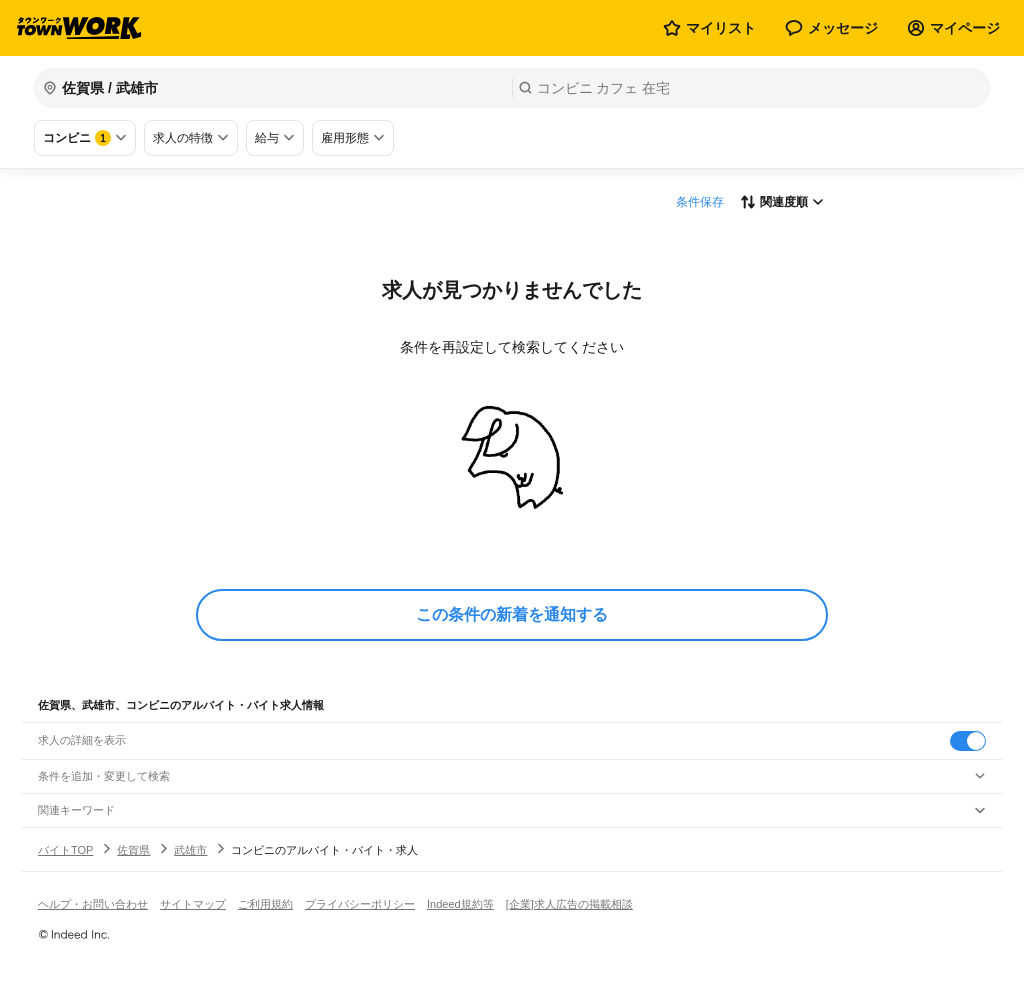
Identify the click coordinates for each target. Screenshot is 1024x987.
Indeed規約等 (460, 904)
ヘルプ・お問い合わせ (93, 904)
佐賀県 (133, 850)
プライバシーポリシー (360, 904)
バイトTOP (65, 850)
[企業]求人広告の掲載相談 (569, 904)
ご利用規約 (265, 904)
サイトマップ (193, 904)
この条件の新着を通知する (512, 614)
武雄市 (190, 850)
